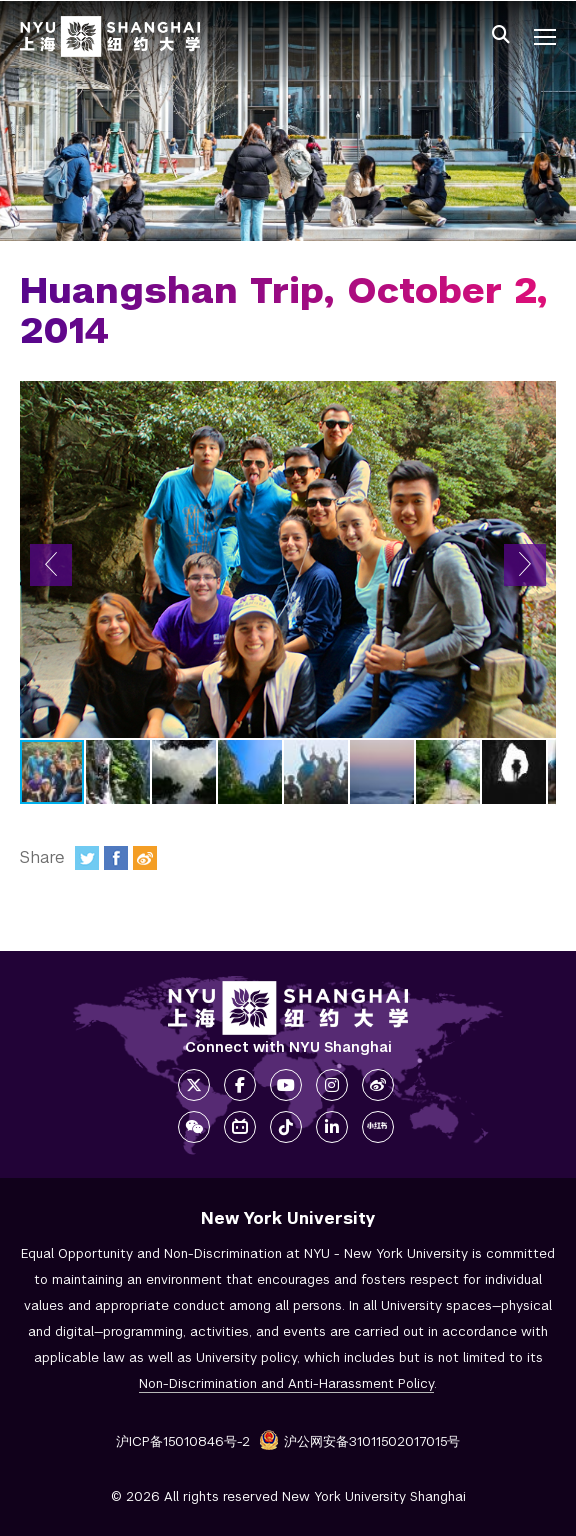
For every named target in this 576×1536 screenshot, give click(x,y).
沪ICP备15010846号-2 (183, 1441)
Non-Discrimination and (286, 1383)
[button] (51, 565)
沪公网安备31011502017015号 (359, 1441)
